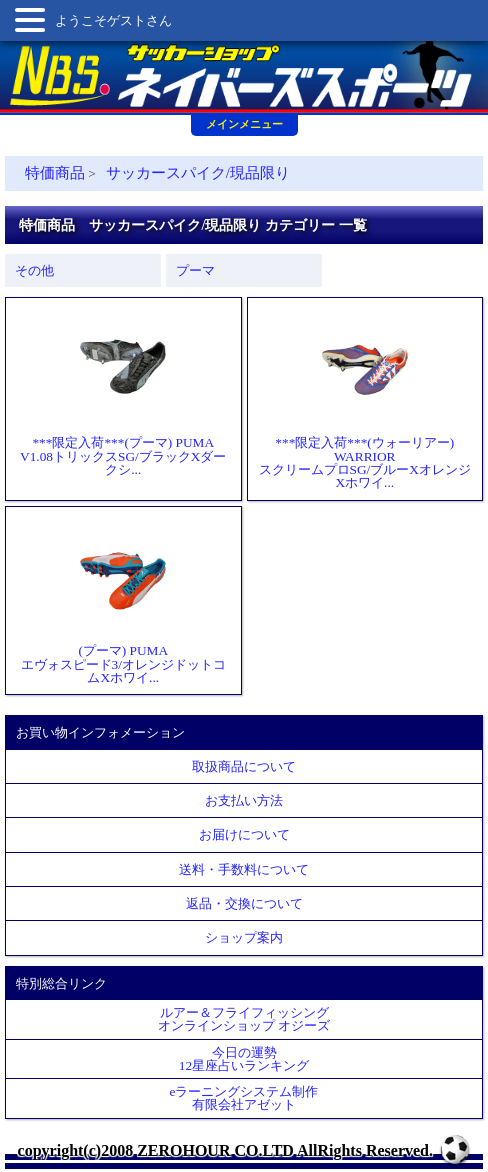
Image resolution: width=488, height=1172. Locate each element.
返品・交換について (244, 903)
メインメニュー (244, 124)
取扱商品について (244, 766)
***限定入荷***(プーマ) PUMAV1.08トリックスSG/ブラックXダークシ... (123, 392)
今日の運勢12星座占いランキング (244, 1059)
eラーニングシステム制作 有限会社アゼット (244, 1098)
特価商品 (55, 173)
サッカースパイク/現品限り (198, 173)
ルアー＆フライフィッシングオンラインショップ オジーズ (244, 1019)
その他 (34, 270)
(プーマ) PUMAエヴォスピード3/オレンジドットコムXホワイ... (123, 601)
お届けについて (244, 834)
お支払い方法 (244, 800)
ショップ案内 (244, 937)
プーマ (195, 270)
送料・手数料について (244, 869)
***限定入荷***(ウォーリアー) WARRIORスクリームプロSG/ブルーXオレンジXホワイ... (365, 398)
